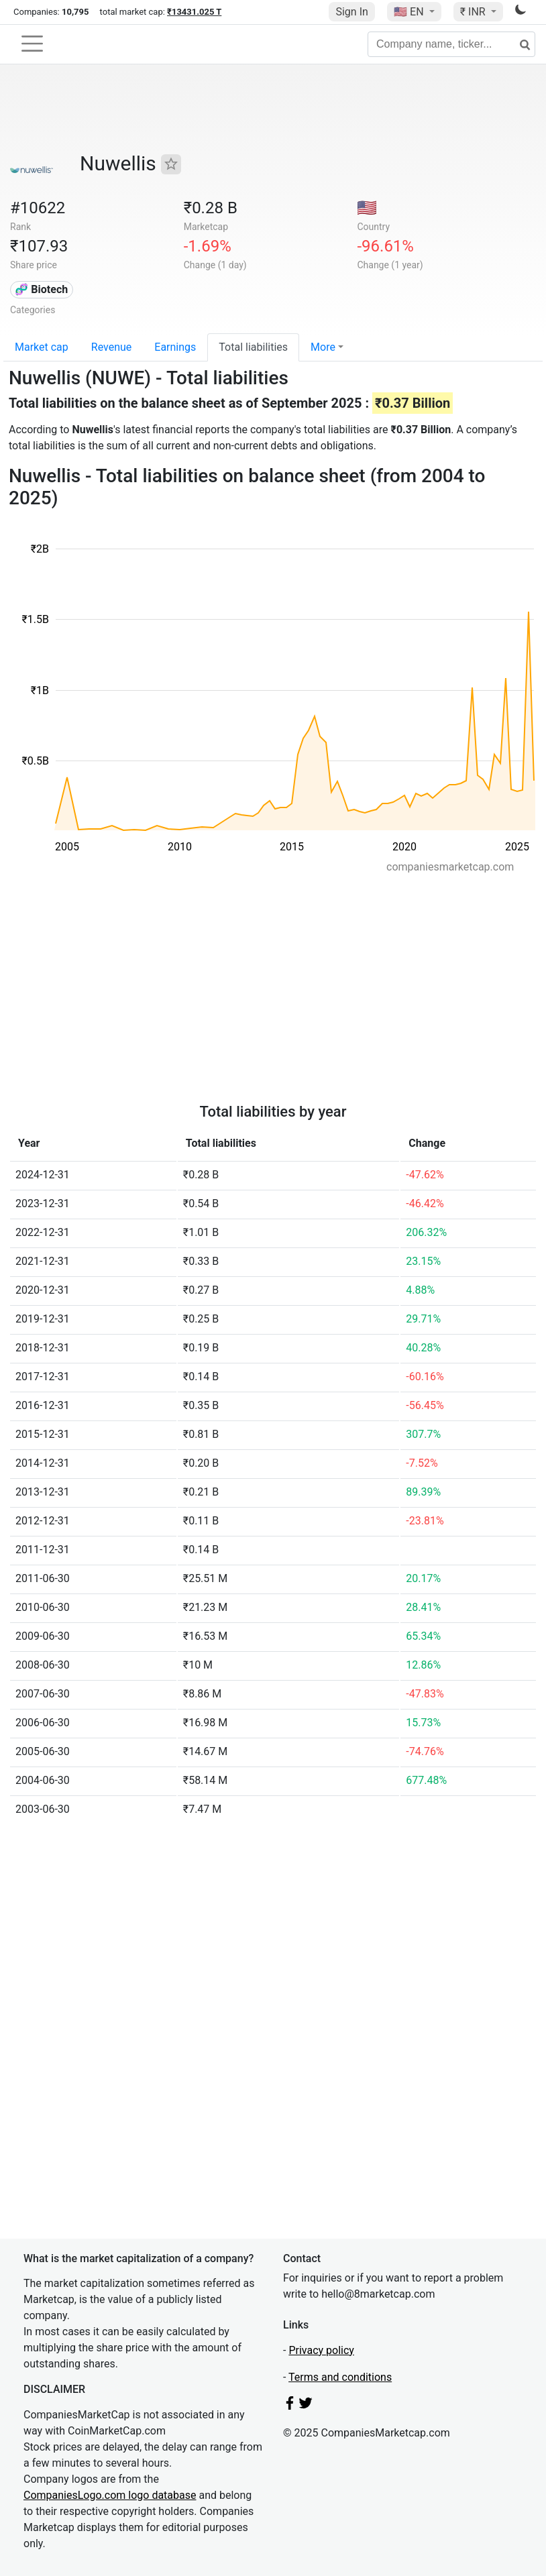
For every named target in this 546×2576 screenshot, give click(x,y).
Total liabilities (253, 347)
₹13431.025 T (194, 12)
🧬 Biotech (41, 289)
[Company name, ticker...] (451, 44)
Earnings (175, 347)
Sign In (351, 11)
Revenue (111, 347)
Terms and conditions (340, 2377)
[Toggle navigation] (32, 43)
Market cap (41, 347)
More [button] (323, 347)
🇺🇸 (410, 11)
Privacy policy (321, 2350)
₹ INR (474, 11)
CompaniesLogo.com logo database (109, 2495)
